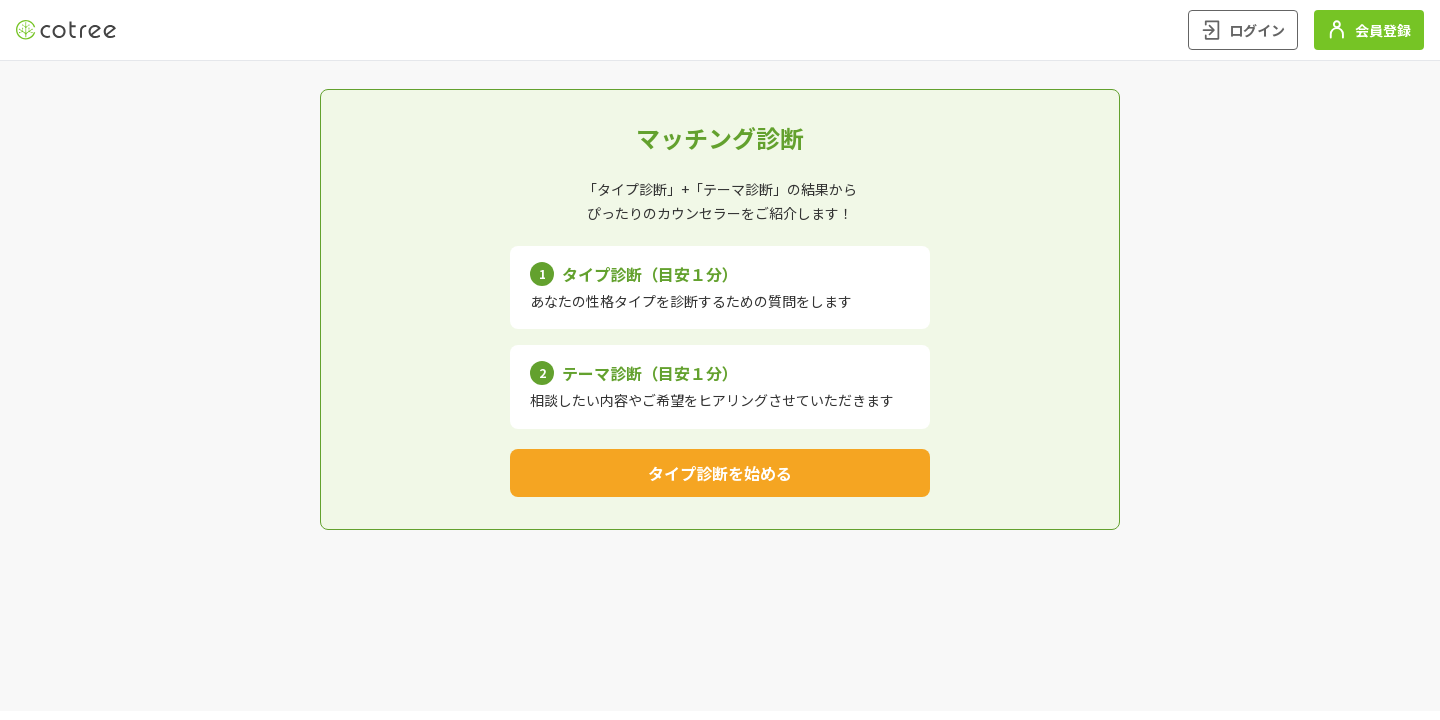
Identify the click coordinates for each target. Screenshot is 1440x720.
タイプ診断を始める (720, 473)
